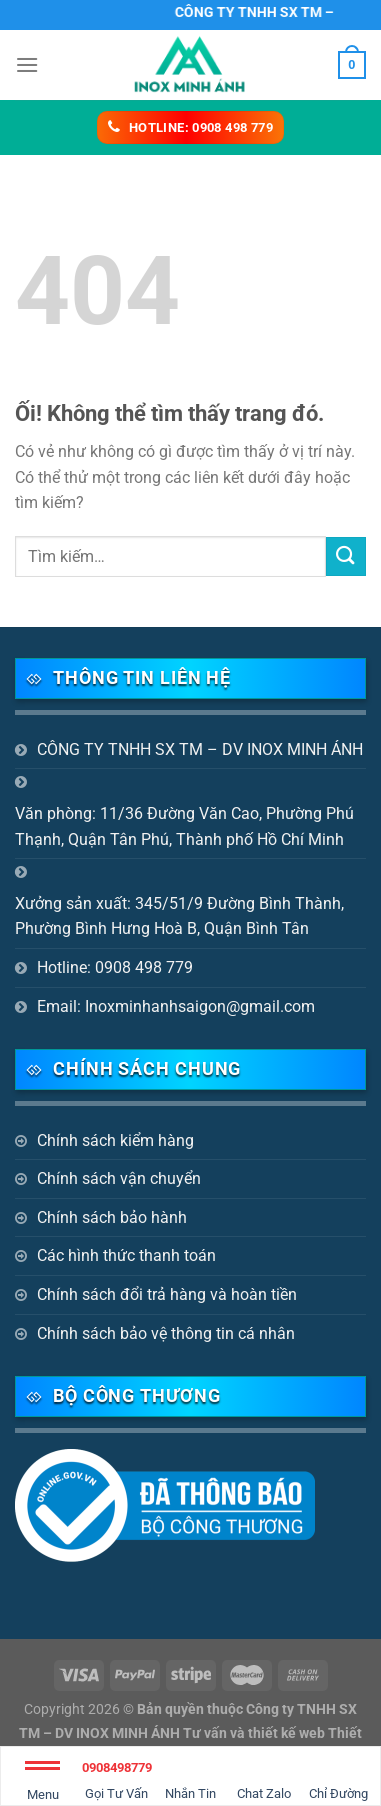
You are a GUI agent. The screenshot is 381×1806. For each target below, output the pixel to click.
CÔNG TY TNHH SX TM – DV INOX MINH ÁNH (200, 749)
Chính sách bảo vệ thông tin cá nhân (166, 1333)
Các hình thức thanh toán (126, 1255)
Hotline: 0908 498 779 (115, 967)
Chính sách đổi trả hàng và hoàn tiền (167, 1294)
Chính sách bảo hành (112, 1217)
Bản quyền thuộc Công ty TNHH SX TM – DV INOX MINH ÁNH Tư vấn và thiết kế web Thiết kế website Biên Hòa (190, 1732)
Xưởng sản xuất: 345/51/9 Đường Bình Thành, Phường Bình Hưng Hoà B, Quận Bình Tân (179, 916)
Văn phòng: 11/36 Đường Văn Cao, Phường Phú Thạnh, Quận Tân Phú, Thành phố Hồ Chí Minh (184, 826)
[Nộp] (346, 556)
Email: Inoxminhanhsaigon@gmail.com (176, 1006)
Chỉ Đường (338, 1777)
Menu (42, 1784)
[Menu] (27, 64)
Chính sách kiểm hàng (115, 1140)
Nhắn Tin (190, 1777)
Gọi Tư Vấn (117, 1777)
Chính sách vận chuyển (119, 1178)
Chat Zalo (264, 1777)
